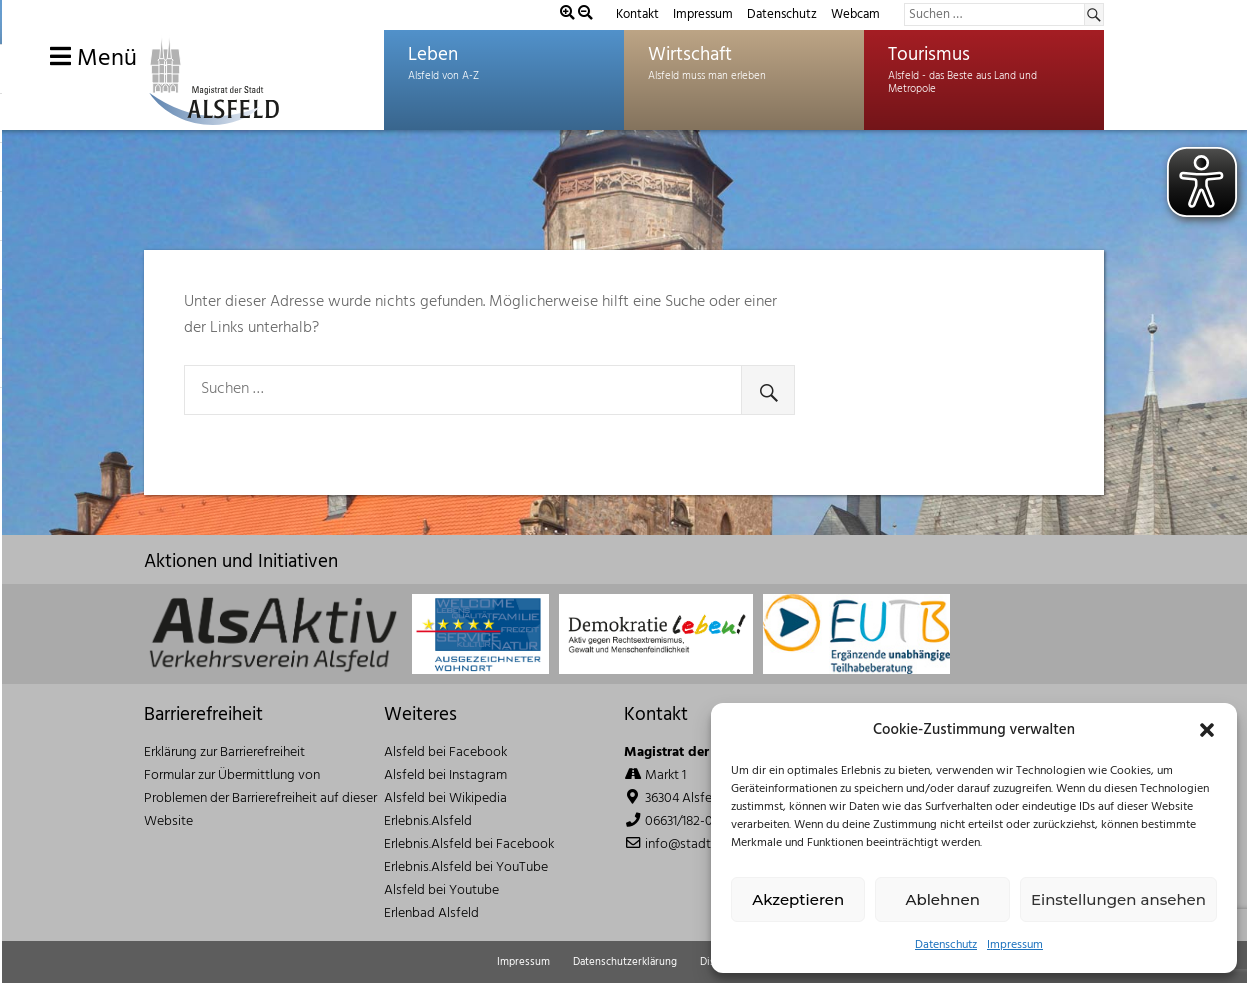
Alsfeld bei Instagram (445, 775)
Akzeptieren (798, 899)
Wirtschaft (690, 55)
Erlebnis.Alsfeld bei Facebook (469, 844)
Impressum (1015, 945)
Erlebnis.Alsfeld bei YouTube (466, 867)
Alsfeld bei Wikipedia (445, 798)
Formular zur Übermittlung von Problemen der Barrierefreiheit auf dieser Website (260, 798)
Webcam (855, 14)
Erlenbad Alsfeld (431, 913)
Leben (433, 55)
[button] (1207, 730)
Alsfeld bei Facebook (445, 752)
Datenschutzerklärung (625, 962)
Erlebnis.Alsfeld (428, 821)
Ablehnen (942, 899)
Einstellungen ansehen (1118, 899)
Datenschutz (946, 945)
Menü (93, 59)
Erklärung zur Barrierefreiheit (224, 752)
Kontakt (637, 14)
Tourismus (929, 55)
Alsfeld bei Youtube (441, 890)
